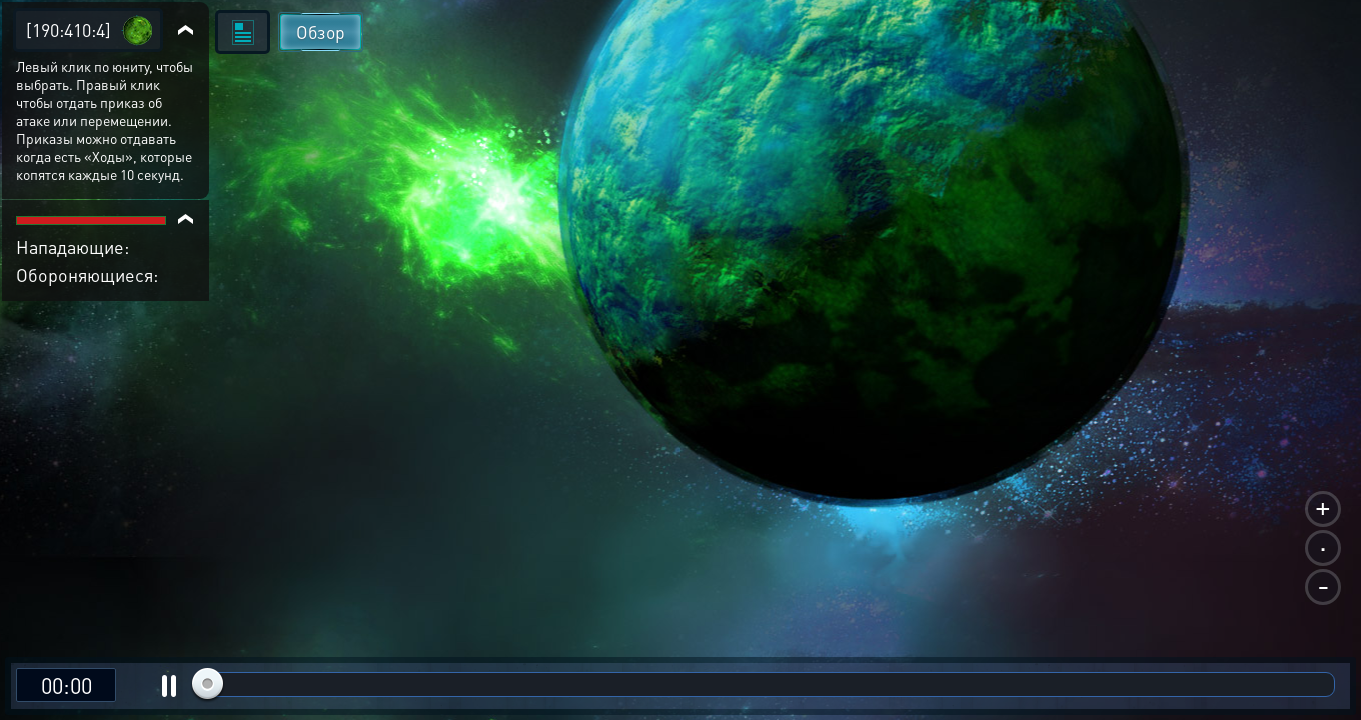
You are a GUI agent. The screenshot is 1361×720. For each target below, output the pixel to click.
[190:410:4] (68, 29)
